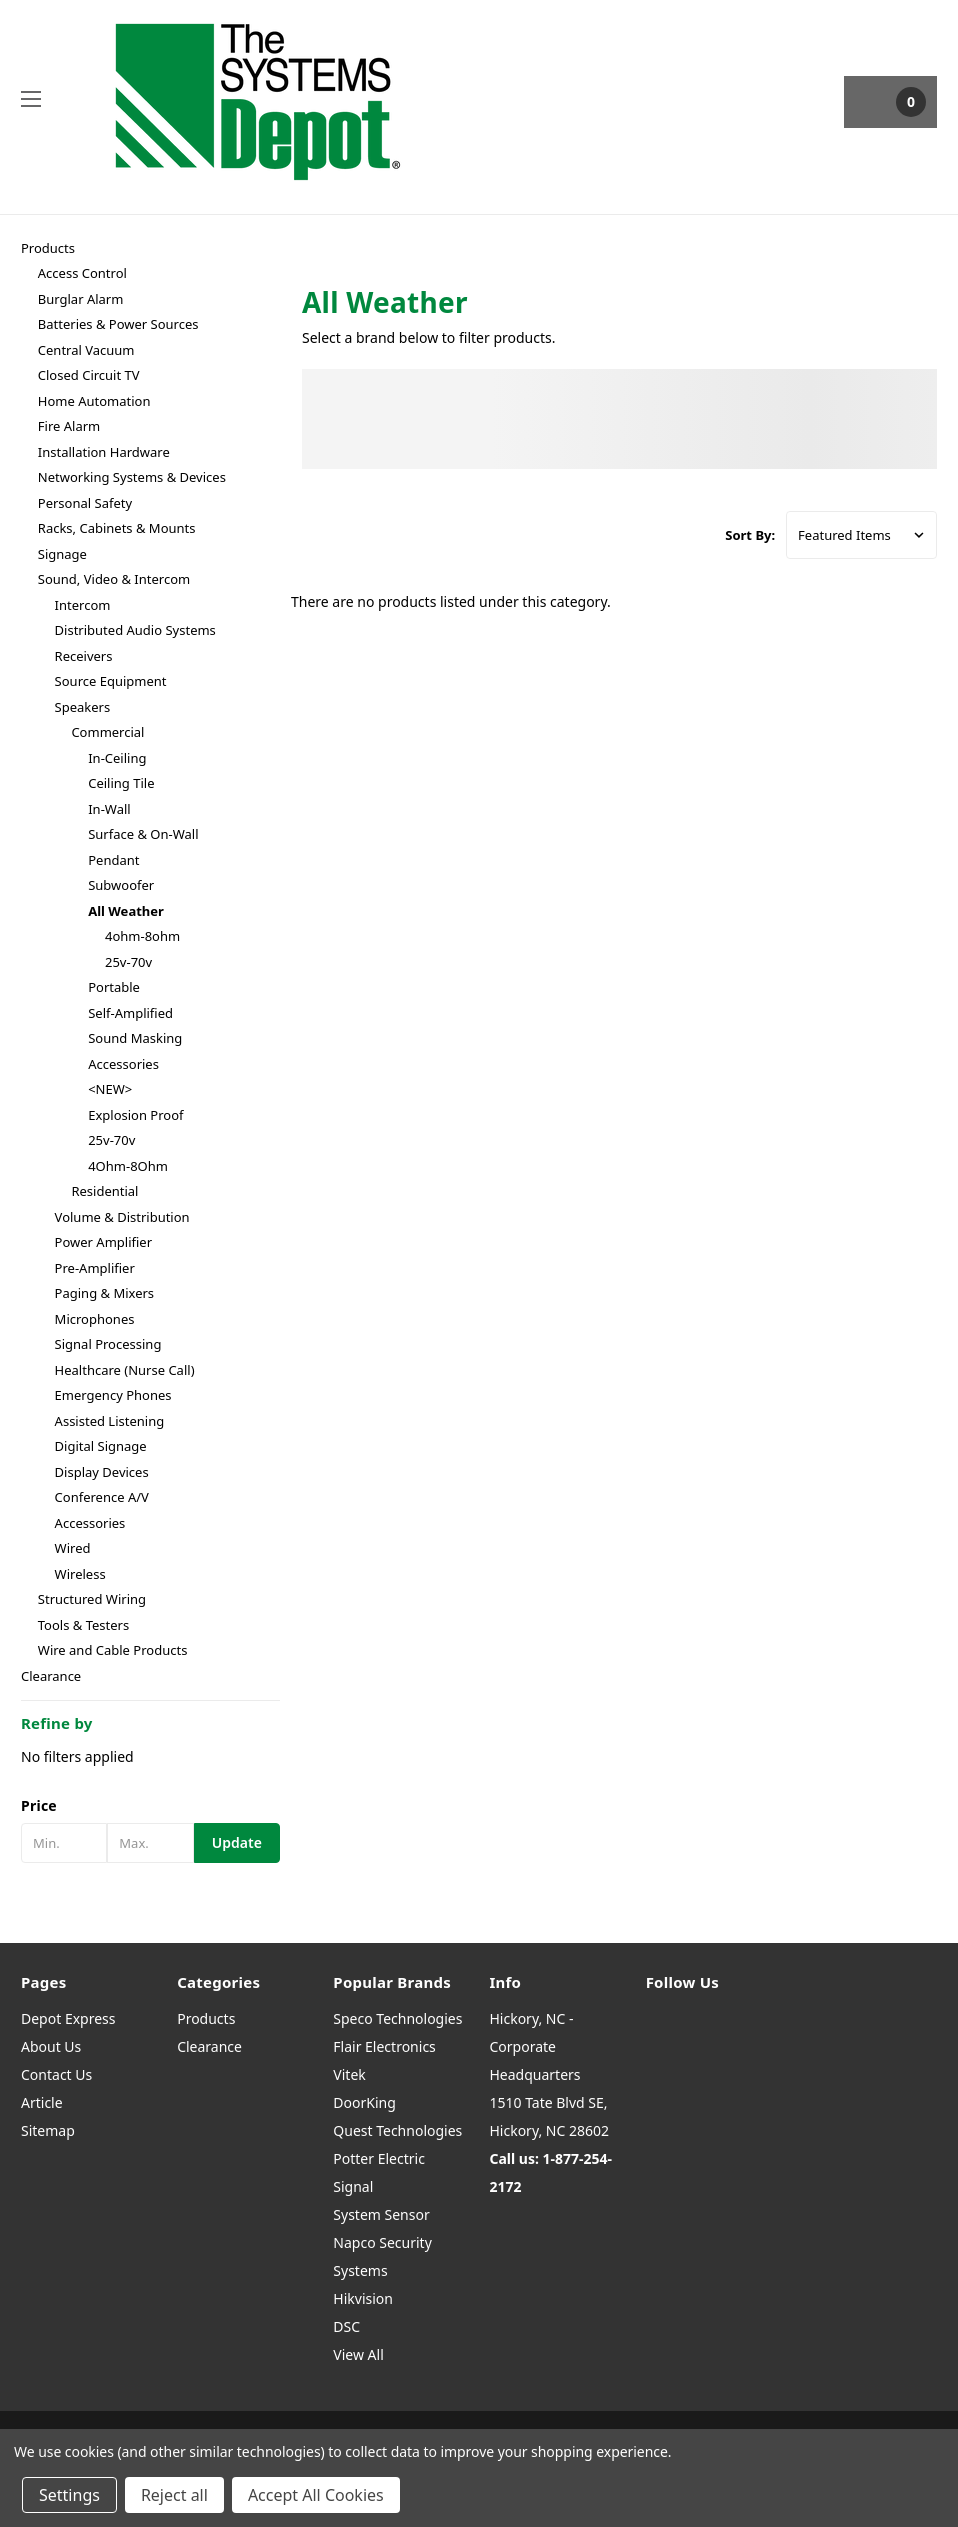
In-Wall (109, 809)
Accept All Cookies (316, 2495)
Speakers (83, 707)
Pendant (113, 860)
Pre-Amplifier (95, 1268)
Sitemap (48, 2130)
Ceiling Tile (121, 783)
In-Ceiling (117, 758)
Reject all (174, 2495)
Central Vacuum (86, 350)
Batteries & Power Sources (118, 324)
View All (358, 2354)
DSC (346, 2326)
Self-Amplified (130, 1013)
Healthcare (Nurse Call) (125, 1370)
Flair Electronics (384, 2046)
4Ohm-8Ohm (128, 1166)
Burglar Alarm (81, 299)
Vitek (349, 2074)
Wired (73, 1548)
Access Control (82, 273)
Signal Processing (108, 1344)
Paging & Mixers (105, 1293)
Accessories (123, 1064)
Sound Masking (135, 1038)
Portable (114, 987)
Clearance (51, 1676)
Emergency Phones (113, 1395)
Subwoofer (121, 885)
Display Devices (102, 1472)
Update (237, 1842)
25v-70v (128, 962)
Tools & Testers (83, 1625)
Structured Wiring (92, 1599)
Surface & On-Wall (143, 834)
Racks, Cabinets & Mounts (117, 528)
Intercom (83, 605)
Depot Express (68, 2018)
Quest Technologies (397, 2130)
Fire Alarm (69, 426)
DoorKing (364, 2102)
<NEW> (110, 1089)
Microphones (95, 1319)
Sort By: (750, 535)
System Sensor (381, 2214)
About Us (51, 2046)
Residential (104, 1191)
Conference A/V (102, 1497)
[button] (150, 1806)
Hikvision (363, 2298)
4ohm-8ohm (142, 936)
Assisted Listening (110, 1421)
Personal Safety (85, 503)
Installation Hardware (104, 452)
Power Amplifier (103, 1242)
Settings (69, 2495)
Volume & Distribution (122, 1217)
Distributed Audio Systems (135, 630)
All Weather (126, 911)
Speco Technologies (397, 2018)
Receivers (84, 656)
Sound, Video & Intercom (114, 579)
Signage (62, 554)
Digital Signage (101, 1446)
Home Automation (94, 401)
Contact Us (56, 2074)
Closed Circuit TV (89, 375)
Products (48, 248)
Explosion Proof (135, 1115)
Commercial (107, 732)
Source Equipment (111, 681)
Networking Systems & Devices (132, 477)
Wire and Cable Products (113, 1650)
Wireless (80, 1574)
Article (42, 2102)
